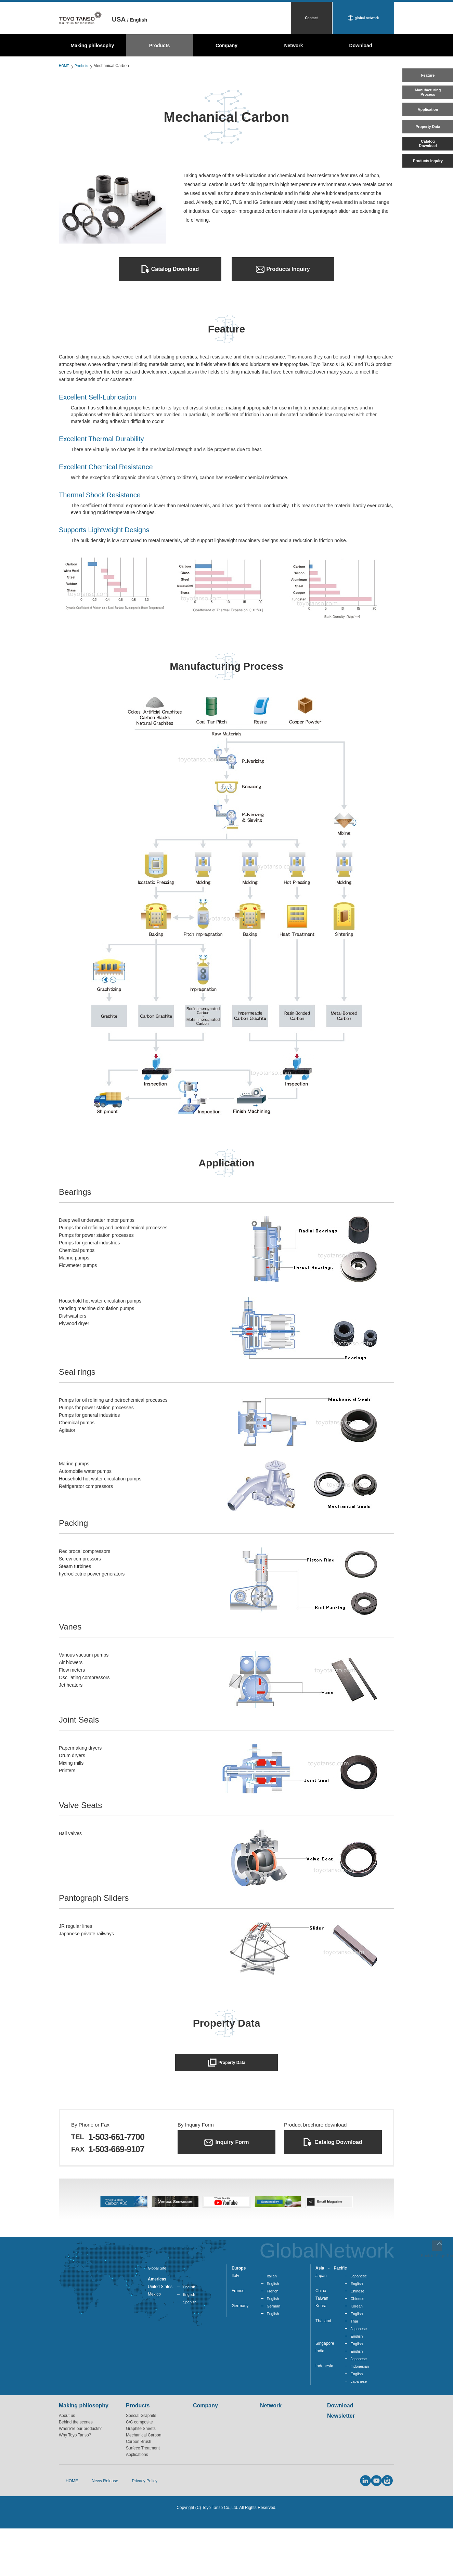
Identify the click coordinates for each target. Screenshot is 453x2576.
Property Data (427, 145)
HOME (65, 65)
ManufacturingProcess (427, 100)
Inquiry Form (232, 2149)
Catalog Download (175, 269)
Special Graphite (141, 2470)
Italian (272, 2325)
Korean (357, 2356)
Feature (427, 78)
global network (367, 18)
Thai (354, 2372)
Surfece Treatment (143, 2502)
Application (427, 123)
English (189, 2336)
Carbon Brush (138, 2496)
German (274, 2356)
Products (159, 45)
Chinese (357, 2341)
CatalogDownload (427, 167)
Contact (311, 18)
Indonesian (360, 2419)
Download (360, 45)
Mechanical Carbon (143, 2489)
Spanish (190, 2352)
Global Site (158, 2317)
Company (226, 45)
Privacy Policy (131, 2532)
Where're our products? (80, 2483)
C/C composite (139, 2476)
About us (67, 2470)
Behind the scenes (76, 2476)
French (273, 2341)
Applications (137, 2509)
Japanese (359, 2325)
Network (293, 45)
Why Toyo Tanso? (75, 2489)
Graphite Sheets (141, 2483)
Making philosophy (92, 45)
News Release (94, 2532)
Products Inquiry (427, 190)
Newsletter (341, 2470)
